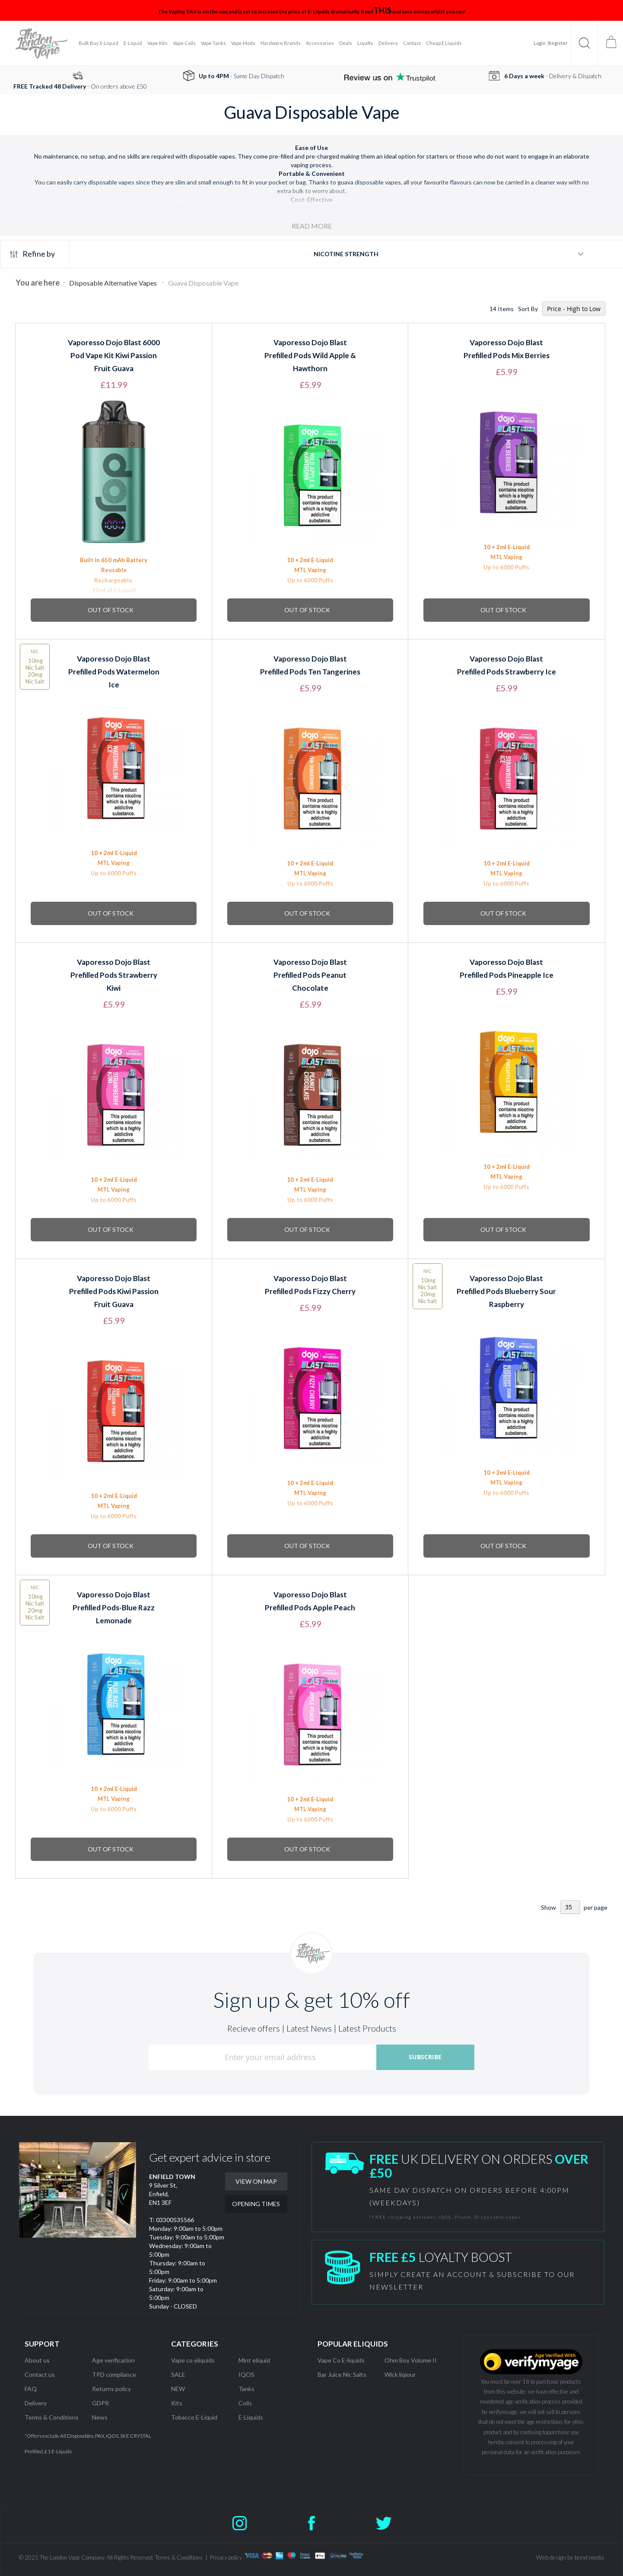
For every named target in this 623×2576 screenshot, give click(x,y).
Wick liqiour (400, 2374)
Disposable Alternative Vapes (113, 283)
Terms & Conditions (52, 2417)
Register (558, 43)
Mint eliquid (254, 2360)
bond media (589, 2557)
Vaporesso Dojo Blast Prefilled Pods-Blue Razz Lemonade (114, 1607)
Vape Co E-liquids (341, 2360)
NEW (178, 2388)
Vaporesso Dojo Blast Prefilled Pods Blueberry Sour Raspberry (506, 1291)
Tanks (246, 2388)
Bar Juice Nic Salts (342, 2374)
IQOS (246, 2374)
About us (37, 2360)
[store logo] (41, 43)
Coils (245, 2403)
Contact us (40, 2374)
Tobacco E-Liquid (195, 2417)
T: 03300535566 (171, 2219)
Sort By (528, 308)
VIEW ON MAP (256, 2181)
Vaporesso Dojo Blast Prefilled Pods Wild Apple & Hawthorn (310, 355)
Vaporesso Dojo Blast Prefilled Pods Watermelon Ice (113, 671)
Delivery (36, 2403)
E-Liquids (250, 2417)
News (100, 2417)
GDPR (100, 2403)
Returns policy (111, 2388)
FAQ (31, 2388)
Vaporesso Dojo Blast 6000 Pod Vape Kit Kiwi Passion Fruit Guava (114, 355)
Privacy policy (226, 2557)
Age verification (113, 2360)
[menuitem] (98, 43)
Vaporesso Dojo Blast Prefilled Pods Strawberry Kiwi (113, 974)
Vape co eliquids (193, 2360)
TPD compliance (114, 2374)
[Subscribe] (425, 2057)
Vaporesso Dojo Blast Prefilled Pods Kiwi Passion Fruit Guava (114, 1291)
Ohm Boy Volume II (411, 2360)
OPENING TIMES (256, 2203)
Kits (176, 2403)
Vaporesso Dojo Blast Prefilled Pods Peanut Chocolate (310, 974)
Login (540, 43)
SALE (178, 2374)
